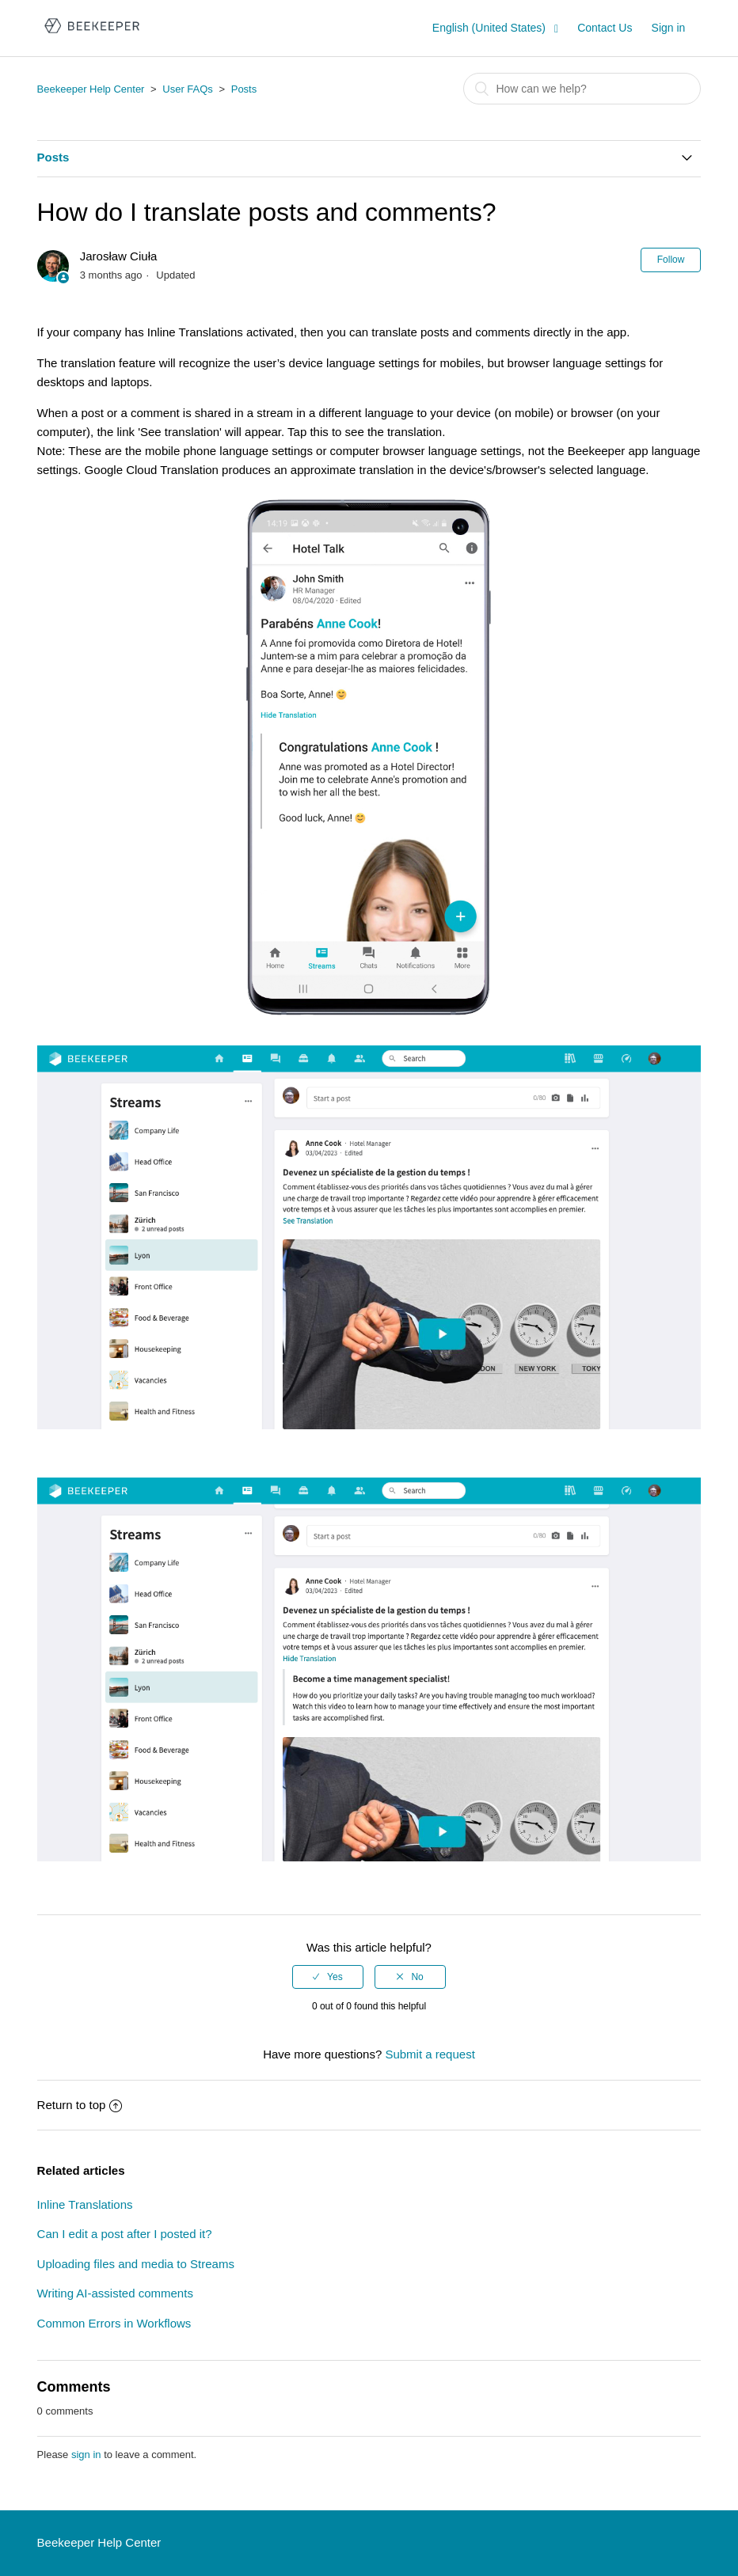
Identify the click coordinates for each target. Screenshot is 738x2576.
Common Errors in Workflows (114, 2323)
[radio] (327, 1977)
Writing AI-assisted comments (115, 2293)
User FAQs (187, 89)
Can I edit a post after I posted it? (124, 2233)
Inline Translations (85, 2204)
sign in (86, 2454)
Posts (244, 89)
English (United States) (490, 27)
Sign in (669, 27)
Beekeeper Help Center (91, 89)
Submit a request (429, 2054)
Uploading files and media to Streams (135, 2264)
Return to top (80, 2104)
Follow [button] (671, 259)
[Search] (582, 88)
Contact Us (604, 27)
